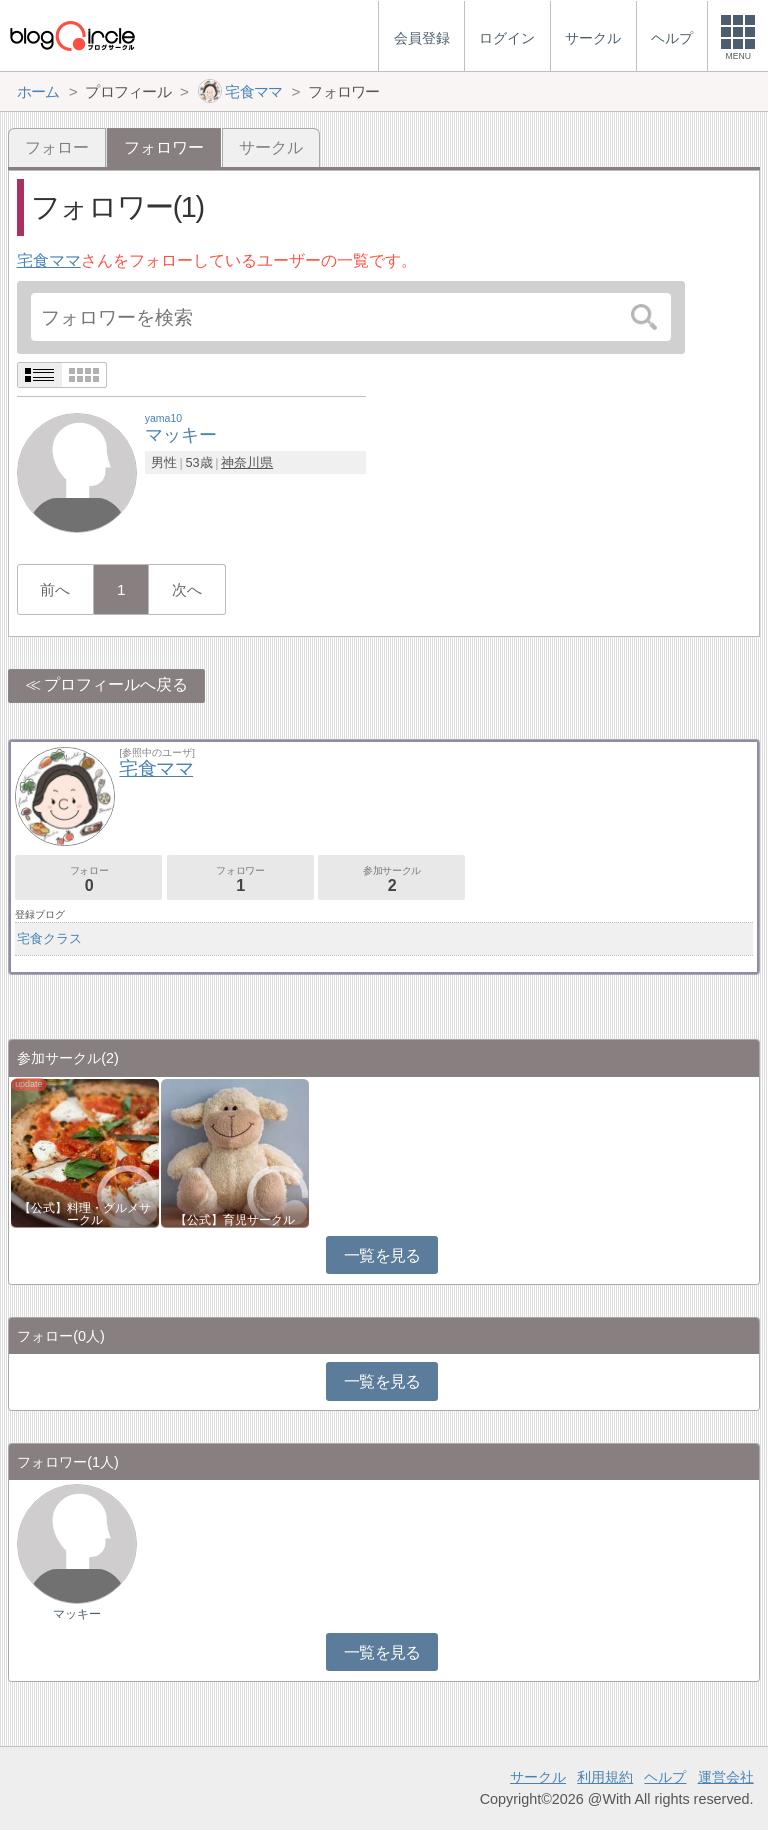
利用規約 (605, 1777)
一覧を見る (382, 1255)
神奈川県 (247, 462)
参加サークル (391, 879)
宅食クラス (49, 938)
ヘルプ (665, 1777)
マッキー (77, 1614)
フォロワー (240, 879)
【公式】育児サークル (235, 1220)
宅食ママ (49, 260)
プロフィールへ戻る (116, 684)
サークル (271, 147)
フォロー (57, 147)
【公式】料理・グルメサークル (85, 1214)
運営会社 (726, 1777)
